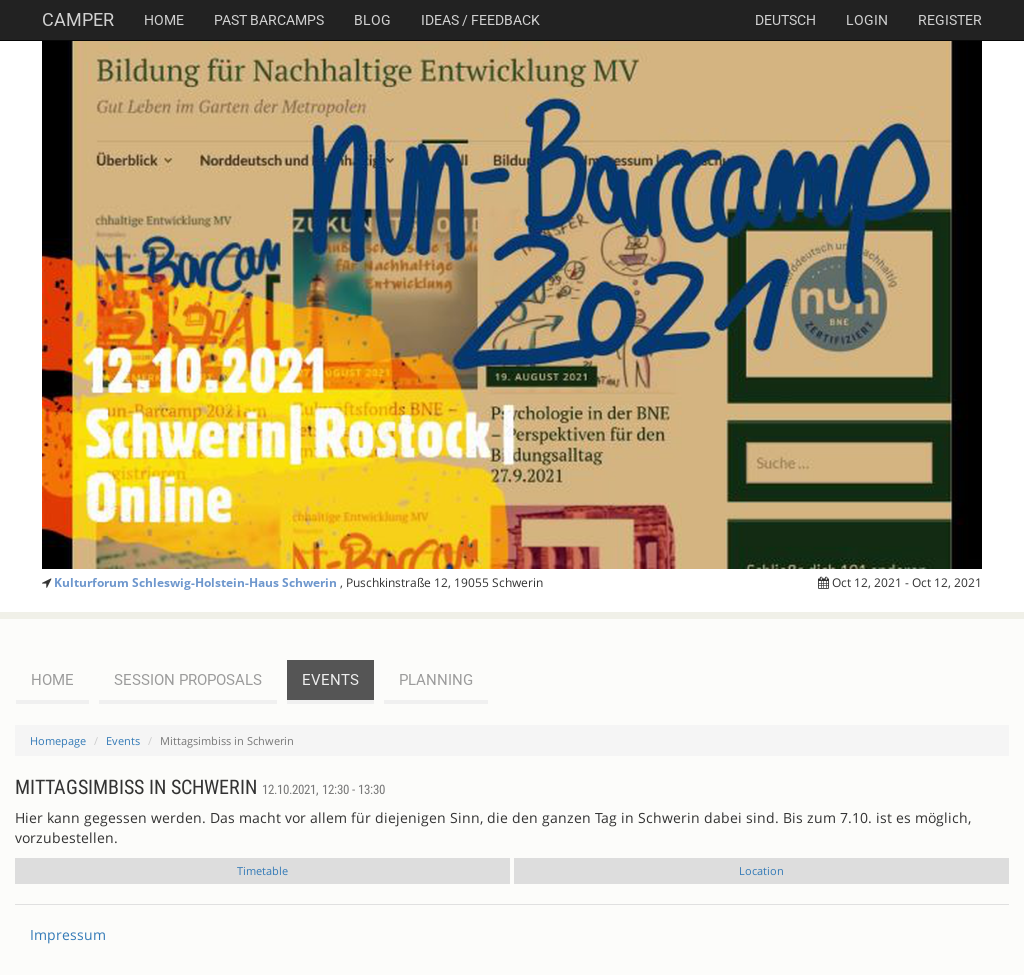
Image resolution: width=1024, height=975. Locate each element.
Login (867, 20)
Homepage (58, 740)
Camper (78, 19)
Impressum (68, 934)
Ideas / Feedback (480, 20)
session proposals (188, 680)
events (330, 680)
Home (164, 20)
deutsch (785, 20)
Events (123, 740)
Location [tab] (761, 870)
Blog (372, 20)
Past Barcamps (269, 20)
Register (950, 20)
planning (436, 680)
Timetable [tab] (262, 870)
